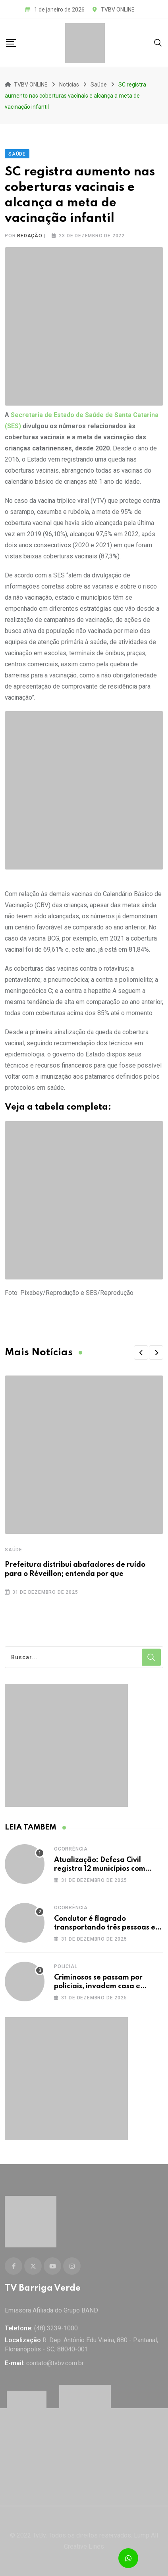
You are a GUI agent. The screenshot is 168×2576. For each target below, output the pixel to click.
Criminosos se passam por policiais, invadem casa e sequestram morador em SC (102, 1986)
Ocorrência (71, 1849)
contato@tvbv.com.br (55, 2363)
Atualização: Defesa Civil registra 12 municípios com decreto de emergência (99, 1868)
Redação (29, 236)
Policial (65, 1966)
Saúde (13, 1550)
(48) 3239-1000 (56, 2328)
